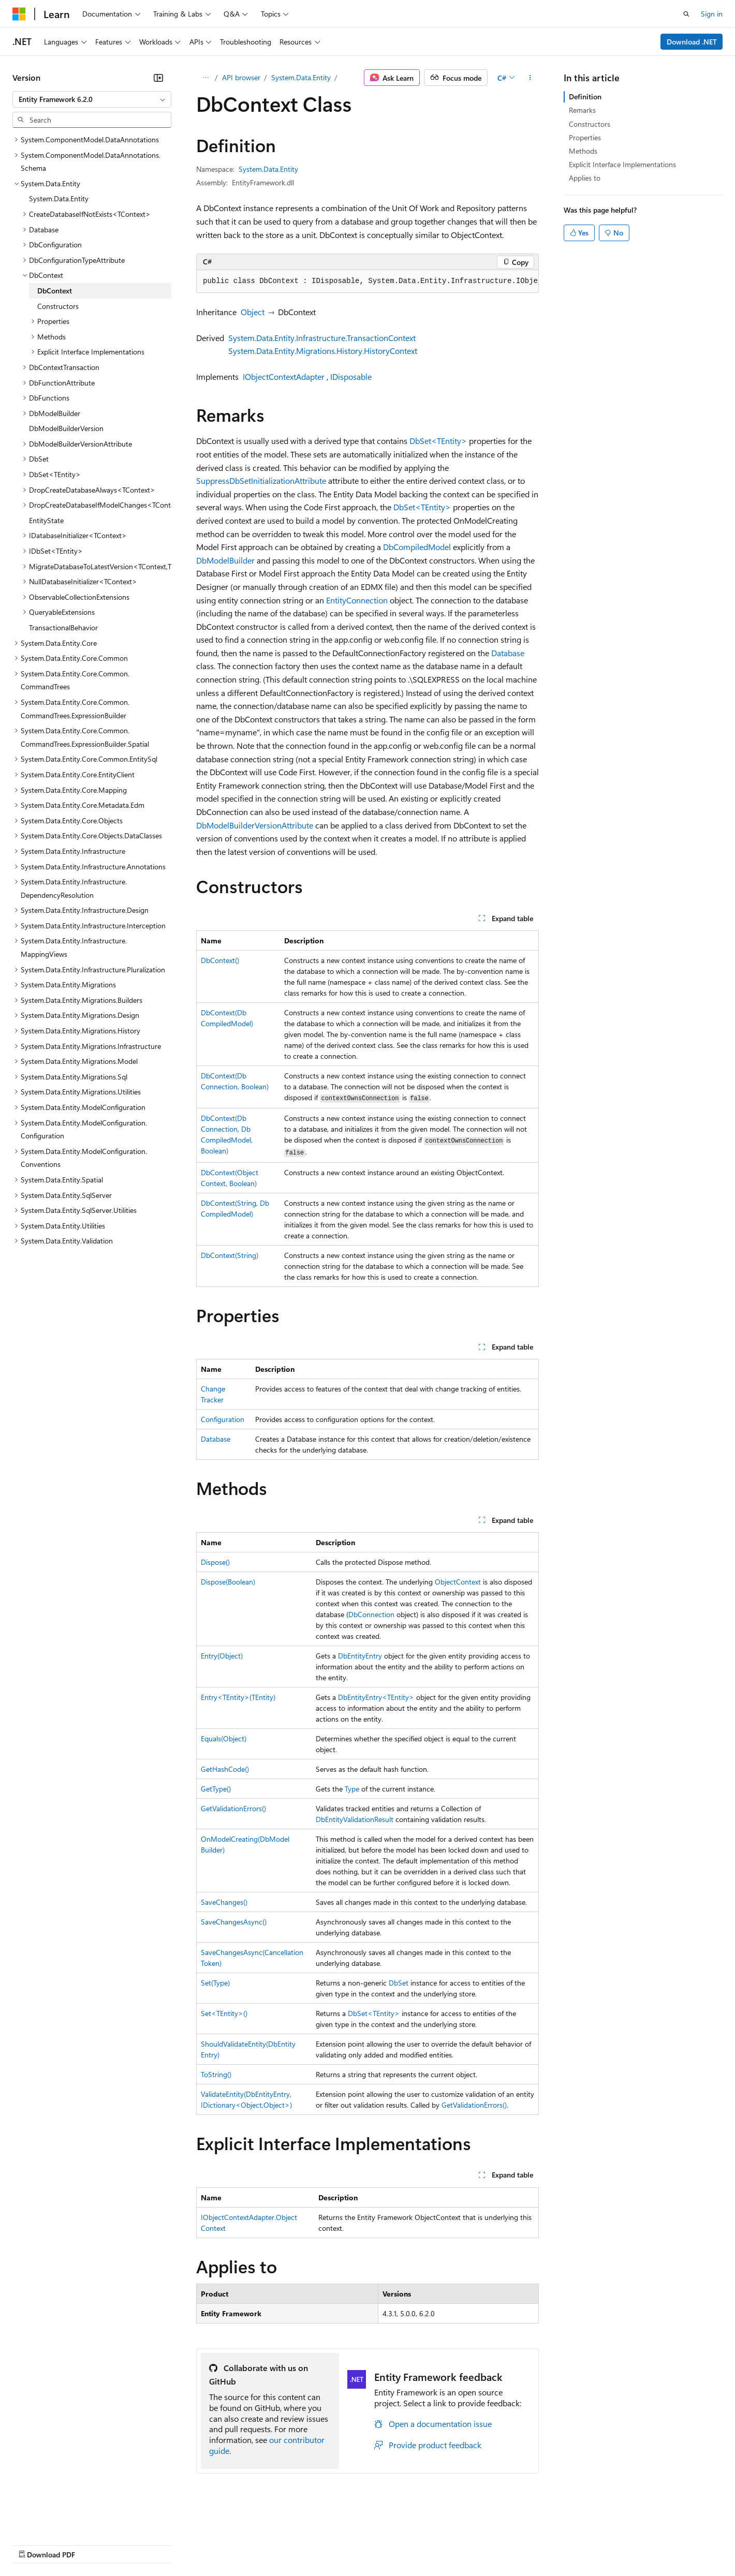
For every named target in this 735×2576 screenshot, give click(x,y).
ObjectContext (458, 1582)
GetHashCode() (225, 1769)
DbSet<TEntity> (438, 440)
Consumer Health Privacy (297, 2544)
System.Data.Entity (301, 77)
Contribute (185, 2544)
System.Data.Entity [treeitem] (59, 198)
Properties (585, 137)
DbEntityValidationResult (354, 1819)
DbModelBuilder (225, 560)
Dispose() (215, 1562)
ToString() (216, 2074)
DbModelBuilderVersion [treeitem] (66, 428)
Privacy (226, 2544)
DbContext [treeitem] (54, 290)
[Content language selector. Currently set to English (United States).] (59, 2519)
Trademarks (429, 2544)
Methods (583, 151)
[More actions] (530, 77)
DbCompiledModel (417, 546)
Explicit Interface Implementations (622, 164)
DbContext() (220, 960)
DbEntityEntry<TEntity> (376, 1697)
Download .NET (692, 42)
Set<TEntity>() (224, 2013)
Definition (585, 96)
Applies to (584, 178)
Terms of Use (378, 2544)
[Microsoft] (19, 14)
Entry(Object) (222, 1656)
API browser (241, 77)
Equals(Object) (223, 1738)
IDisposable (351, 376)
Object (252, 311)
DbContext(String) (229, 1255)
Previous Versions (94, 2544)
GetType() (216, 1789)
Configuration (222, 1419)
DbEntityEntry (360, 1656)
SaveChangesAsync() (234, 1922)
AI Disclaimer (33, 2544)
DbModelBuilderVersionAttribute (254, 825)
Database (507, 652)
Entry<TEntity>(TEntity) (238, 1697)
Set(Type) (215, 1983)
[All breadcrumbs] (205, 77)
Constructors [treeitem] (58, 306)
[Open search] (686, 14)
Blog (141, 2544)
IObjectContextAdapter (284, 376)
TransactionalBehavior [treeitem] (63, 627)
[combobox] (91, 99)
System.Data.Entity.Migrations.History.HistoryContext (322, 350)
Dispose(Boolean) (228, 1582)
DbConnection (371, 1614)
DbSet (398, 1983)
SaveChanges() (224, 1902)
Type (352, 1789)
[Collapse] (158, 77)
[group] (367, 281)
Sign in (712, 14)
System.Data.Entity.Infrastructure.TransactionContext (322, 337)
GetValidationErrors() (233, 1808)
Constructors (589, 124)
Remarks (582, 110)
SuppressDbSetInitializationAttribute (261, 480)
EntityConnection (357, 600)
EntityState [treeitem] (46, 520)
